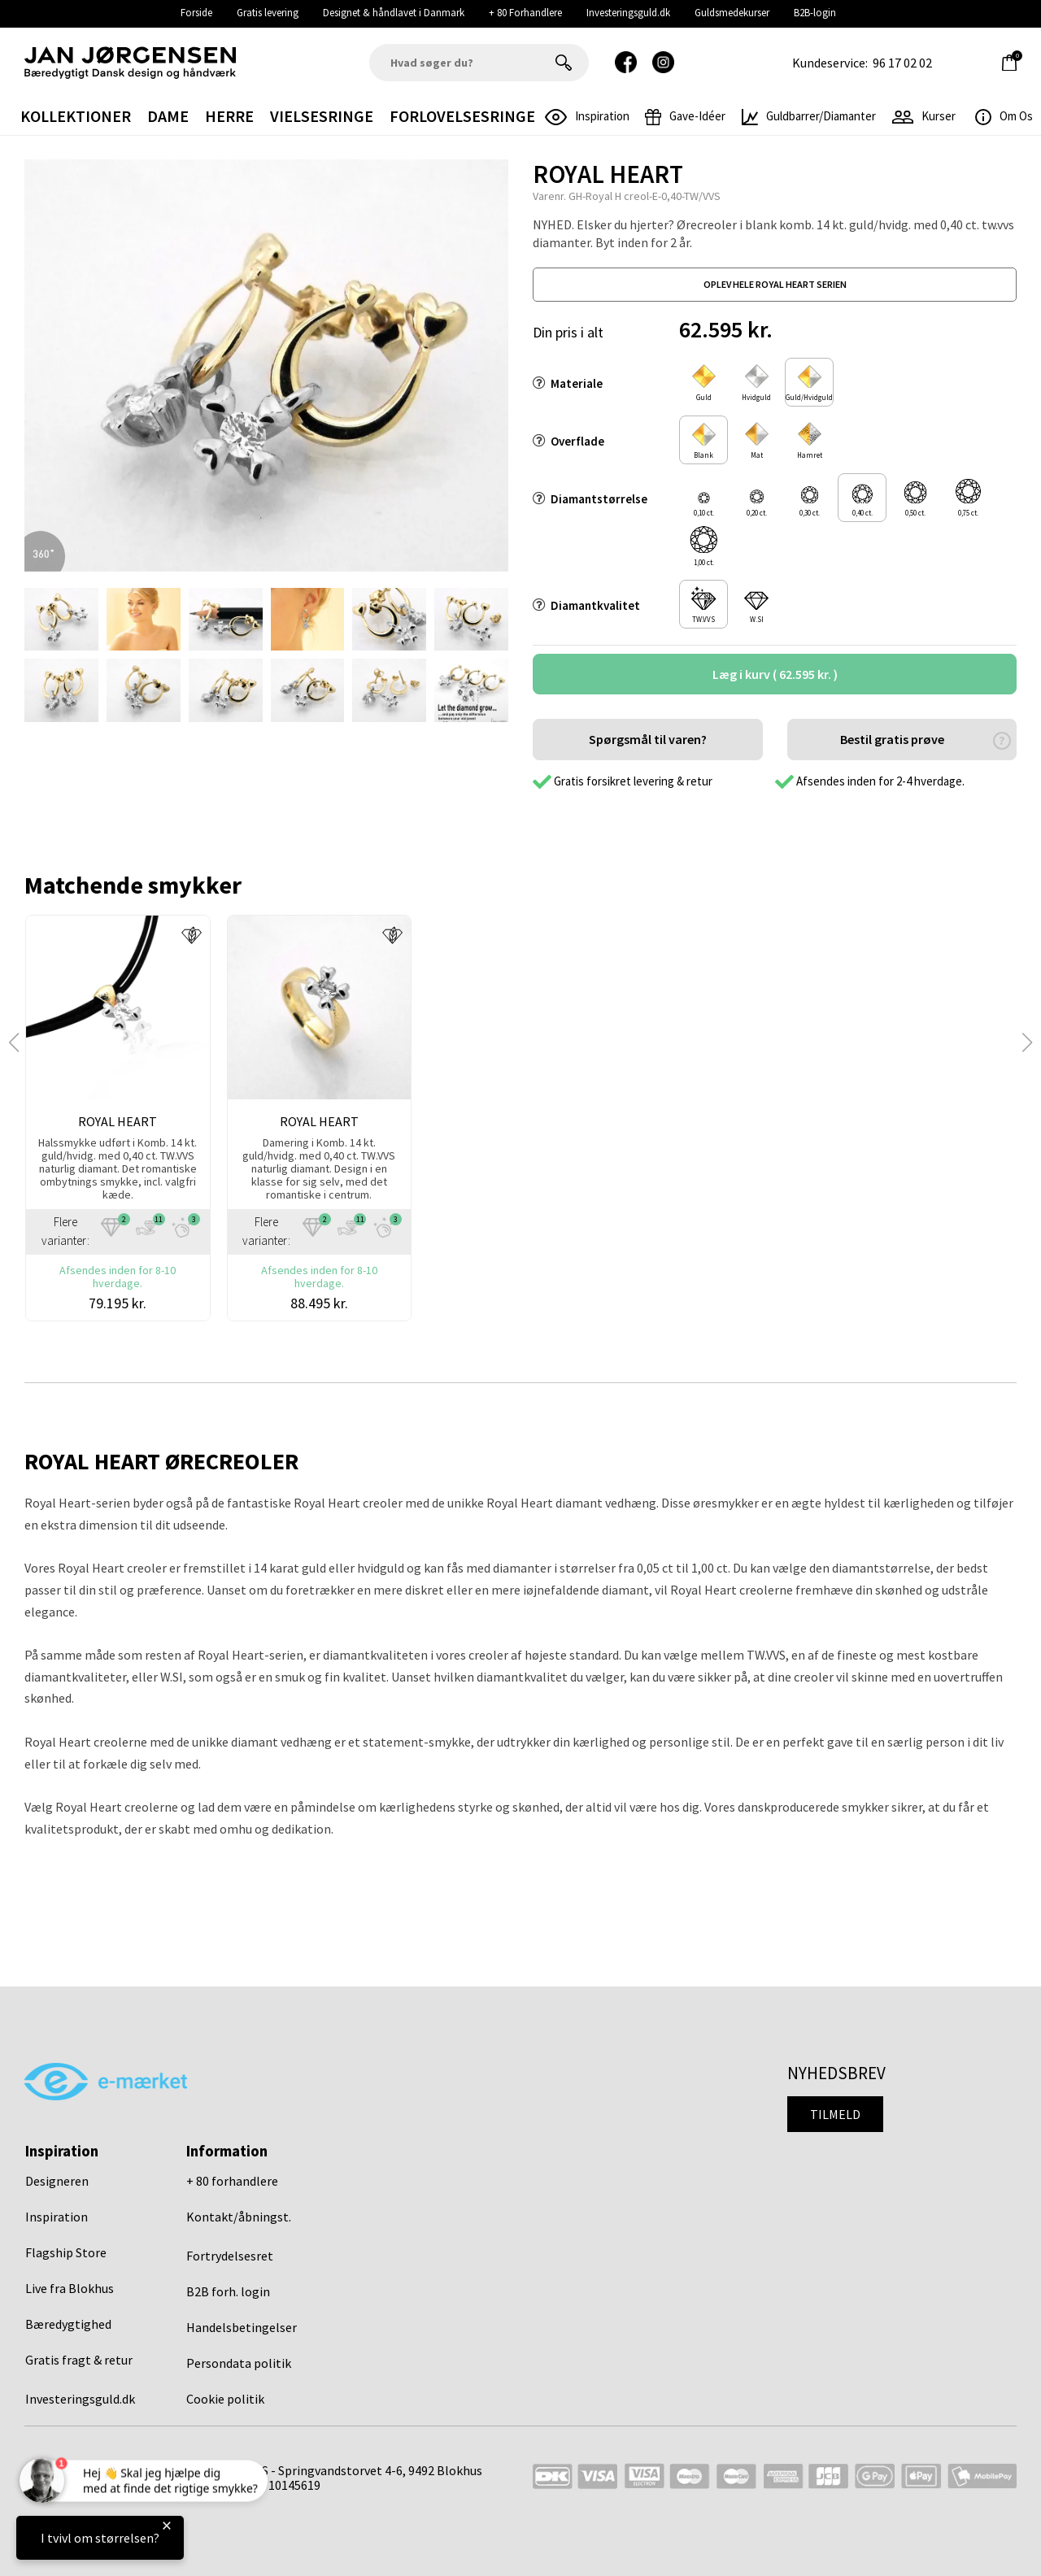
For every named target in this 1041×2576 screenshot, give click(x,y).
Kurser (924, 116)
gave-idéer (685, 116)
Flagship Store (66, 2252)
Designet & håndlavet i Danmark (393, 13)
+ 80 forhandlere (232, 2181)
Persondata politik (238, 2363)
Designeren (57, 2181)
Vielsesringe (321, 116)
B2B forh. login (228, 2291)
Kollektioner (75, 116)
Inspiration (56, 2216)
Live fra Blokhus (69, 2288)
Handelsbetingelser (241, 2327)
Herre (229, 116)
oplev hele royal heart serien (775, 284)
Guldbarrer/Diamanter (809, 116)
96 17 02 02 (902, 62)
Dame (168, 116)
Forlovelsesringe (462, 116)
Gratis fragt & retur (79, 2360)
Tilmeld (835, 2114)
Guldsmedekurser (732, 13)
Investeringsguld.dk (628, 13)
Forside (196, 13)
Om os (1004, 116)
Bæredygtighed (68, 2324)
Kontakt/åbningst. (238, 2216)
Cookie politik (225, 2399)
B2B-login (815, 13)
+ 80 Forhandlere (525, 13)
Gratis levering (267, 13)
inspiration (587, 116)
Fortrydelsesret (229, 2255)
